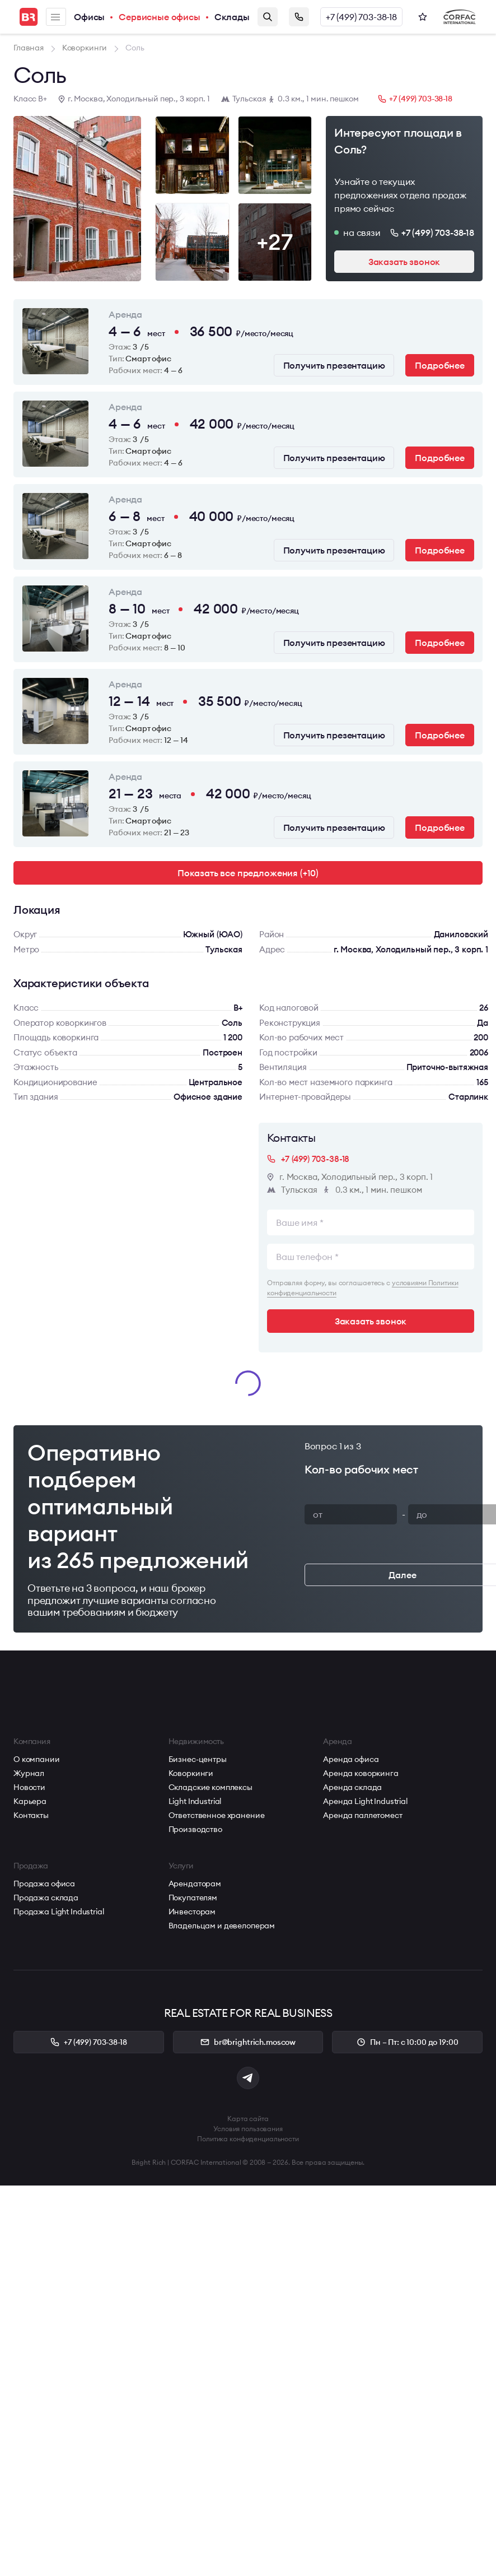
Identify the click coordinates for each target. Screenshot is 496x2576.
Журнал (28, 1773)
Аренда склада (352, 1787)
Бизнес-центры (198, 1759)
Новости (29, 1787)
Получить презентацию (334, 365)
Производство (195, 1829)
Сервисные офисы (159, 16)
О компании (36, 1759)
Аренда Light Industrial (365, 1801)
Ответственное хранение (217, 1815)
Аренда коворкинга (361, 1773)
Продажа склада (45, 1898)
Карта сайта (248, 2118)
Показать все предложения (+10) (248, 872)
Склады (232, 16)
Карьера (29, 1801)
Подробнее (440, 365)
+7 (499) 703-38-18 (361, 16)
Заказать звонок (298, 16)
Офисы (89, 16)
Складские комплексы (210, 1787)
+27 (274, 241)
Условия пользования (248, 2128)
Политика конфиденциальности (248, 2139)
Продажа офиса (44, 1883)
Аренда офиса (350, 1759)
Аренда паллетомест (362, 1815)
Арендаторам (195, 1883)
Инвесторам (192, 1912)
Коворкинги (191, 1773)
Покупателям (193, 1898)
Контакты (31, 1815)
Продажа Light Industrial (58, 1912)
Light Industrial (195, 1801)
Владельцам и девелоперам (222, 1926)
